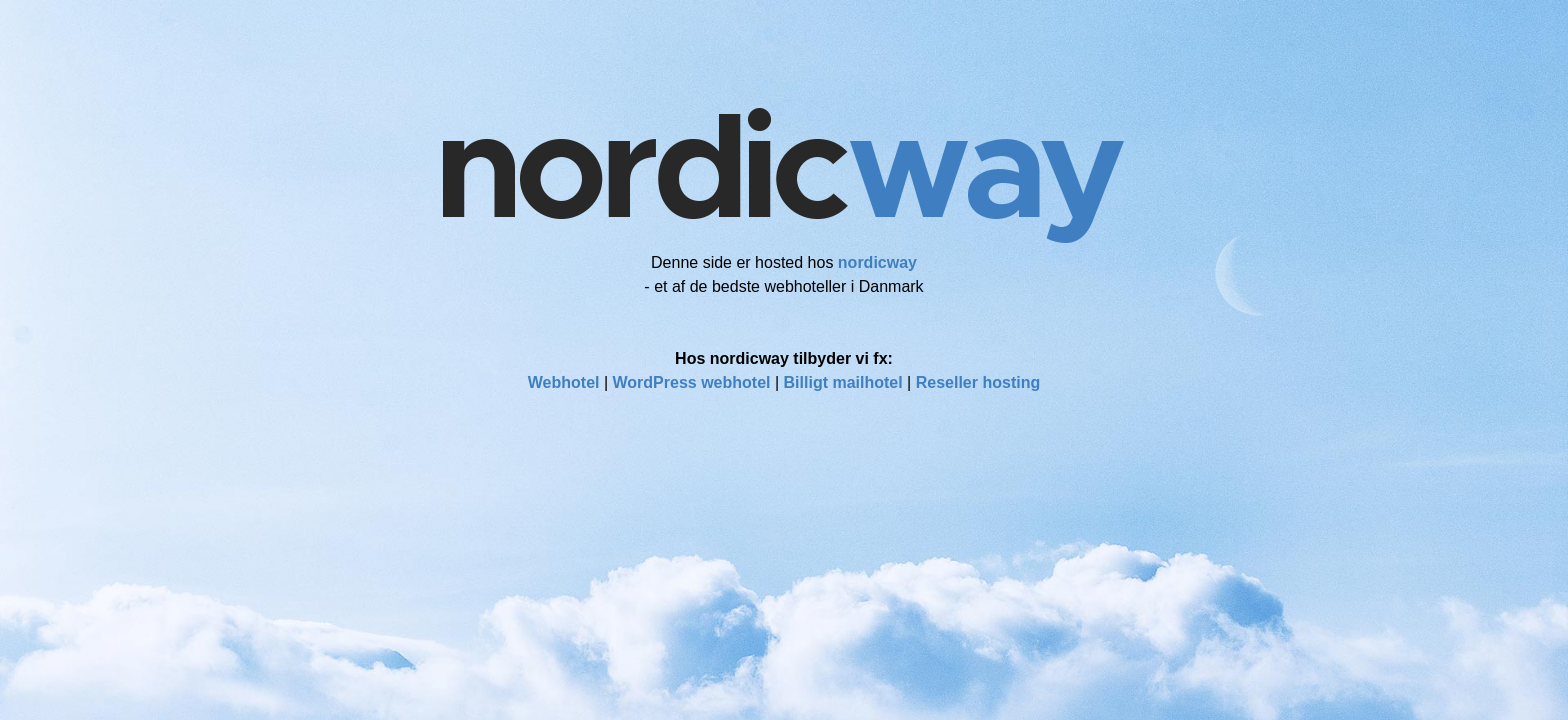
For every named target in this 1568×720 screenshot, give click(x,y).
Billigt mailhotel (843, 382)
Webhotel (564, 382)
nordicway (877, 262)
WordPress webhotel (692, 382)
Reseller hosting (978, 382)
